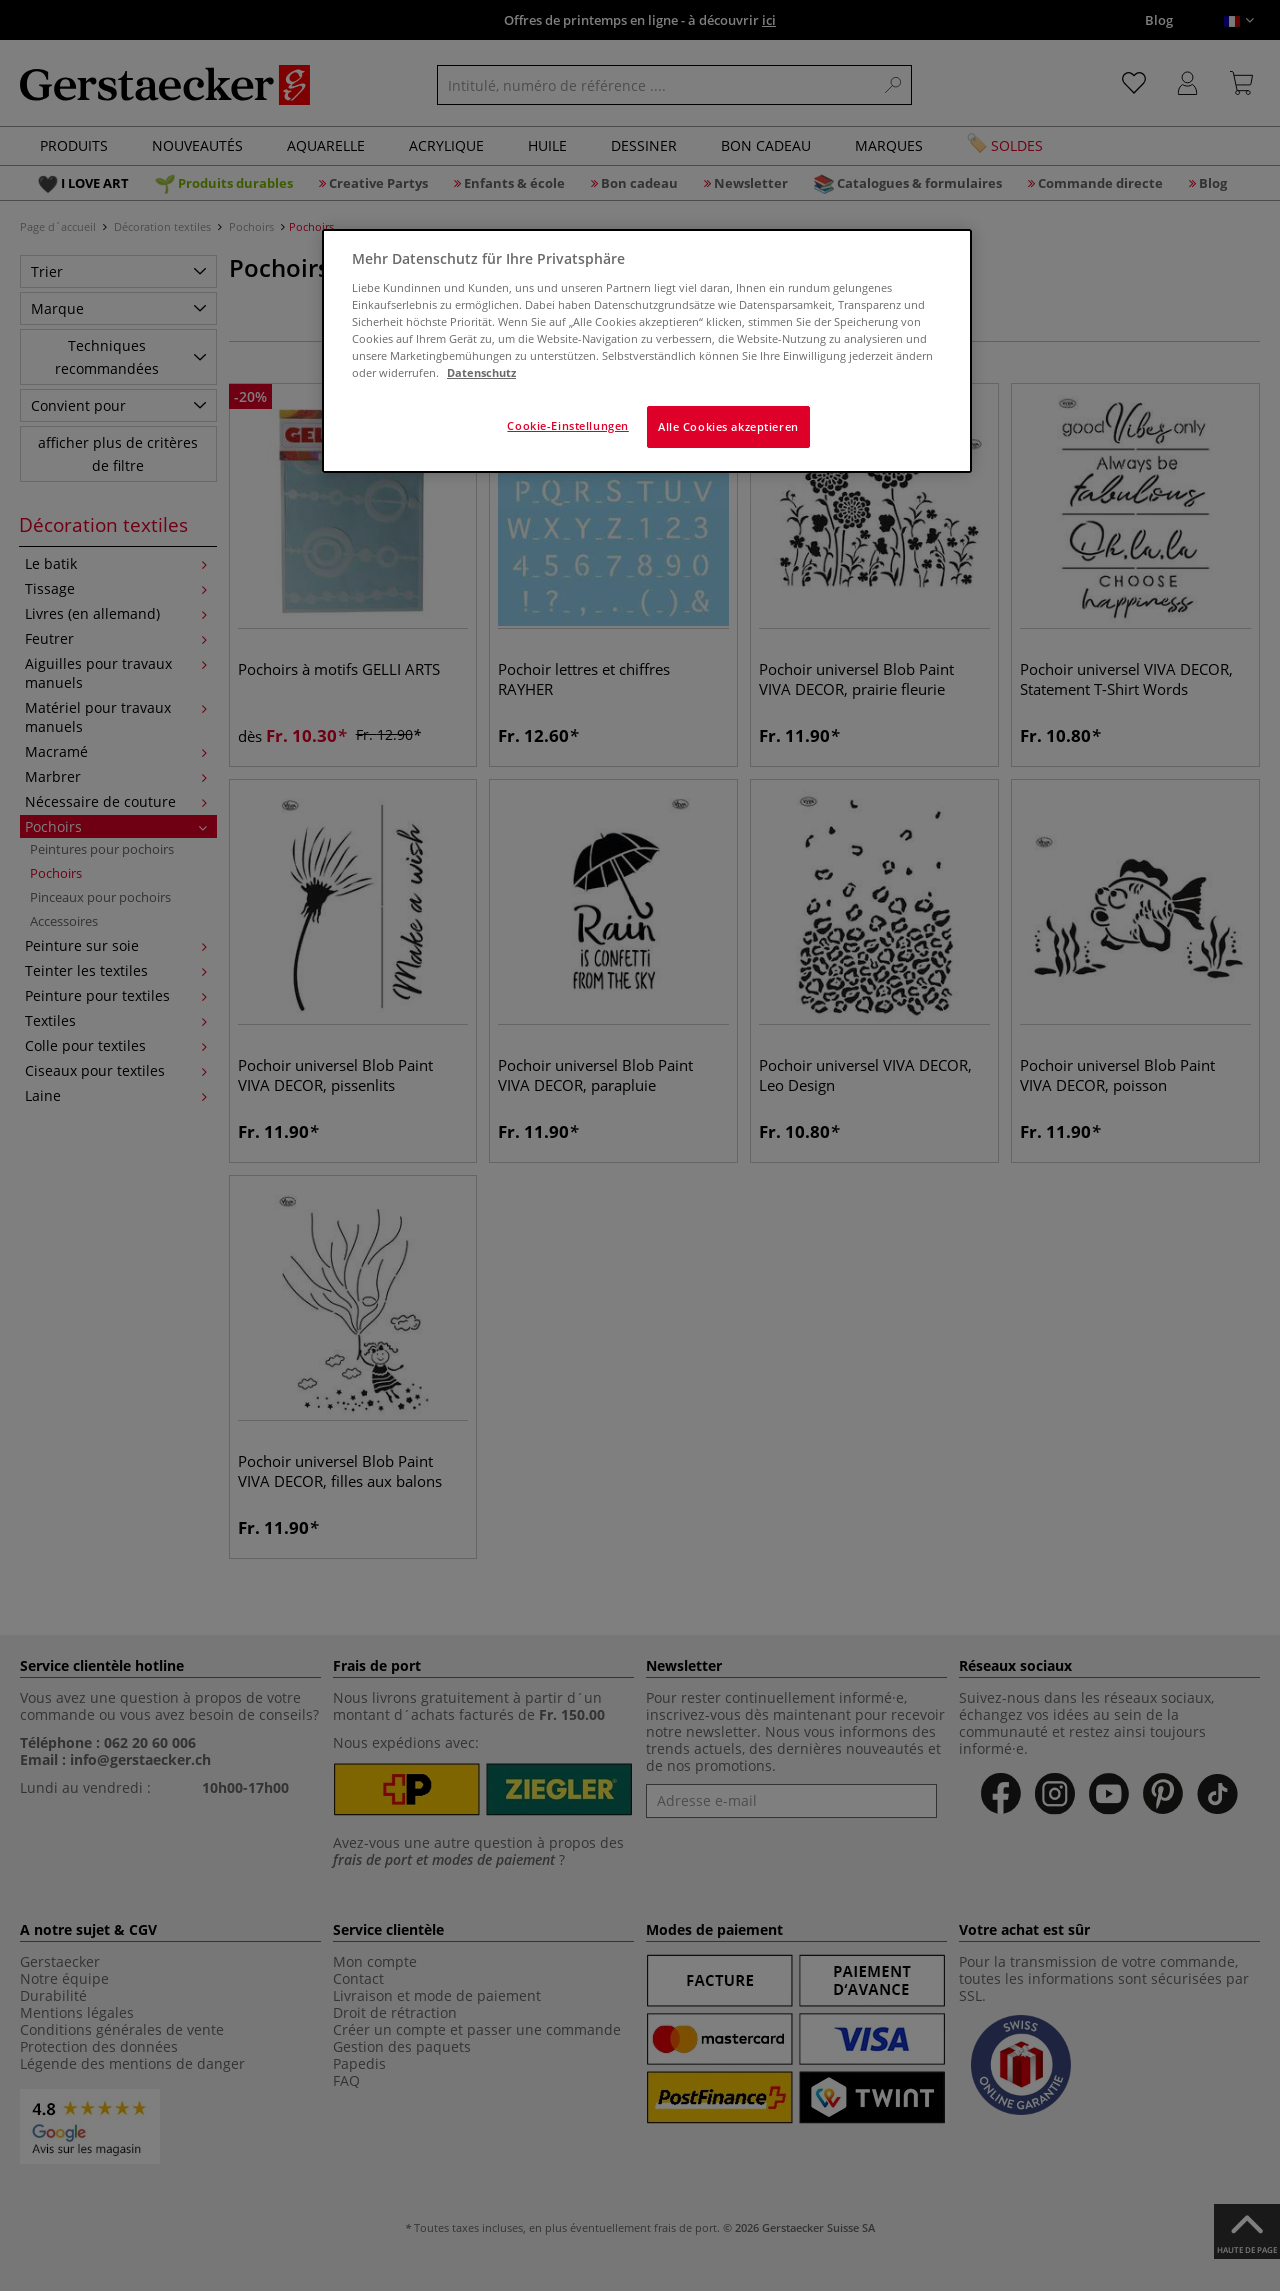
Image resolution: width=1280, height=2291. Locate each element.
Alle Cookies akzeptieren (728, 426)
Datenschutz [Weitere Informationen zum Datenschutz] (481, 372)
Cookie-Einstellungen (567, 425)
